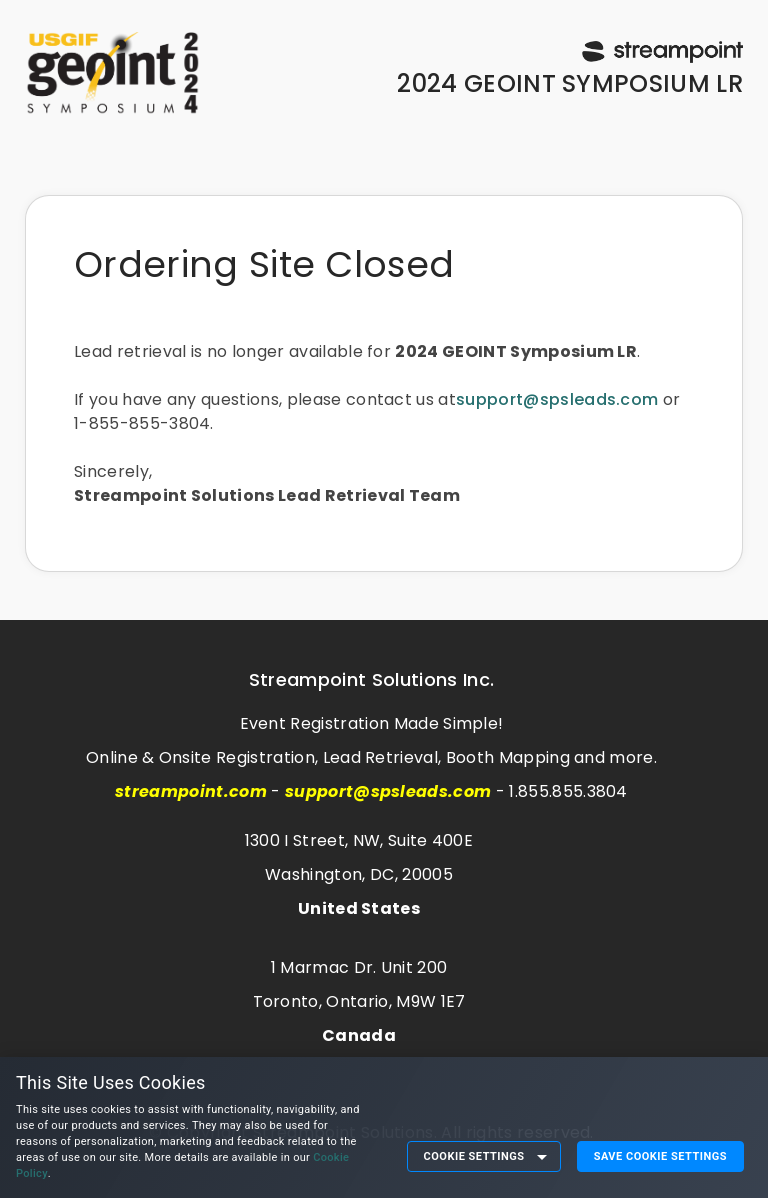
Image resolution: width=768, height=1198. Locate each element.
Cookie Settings (474, 1156)
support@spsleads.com (557, 399)
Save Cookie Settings (660, 1156)
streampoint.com (191, 791)
